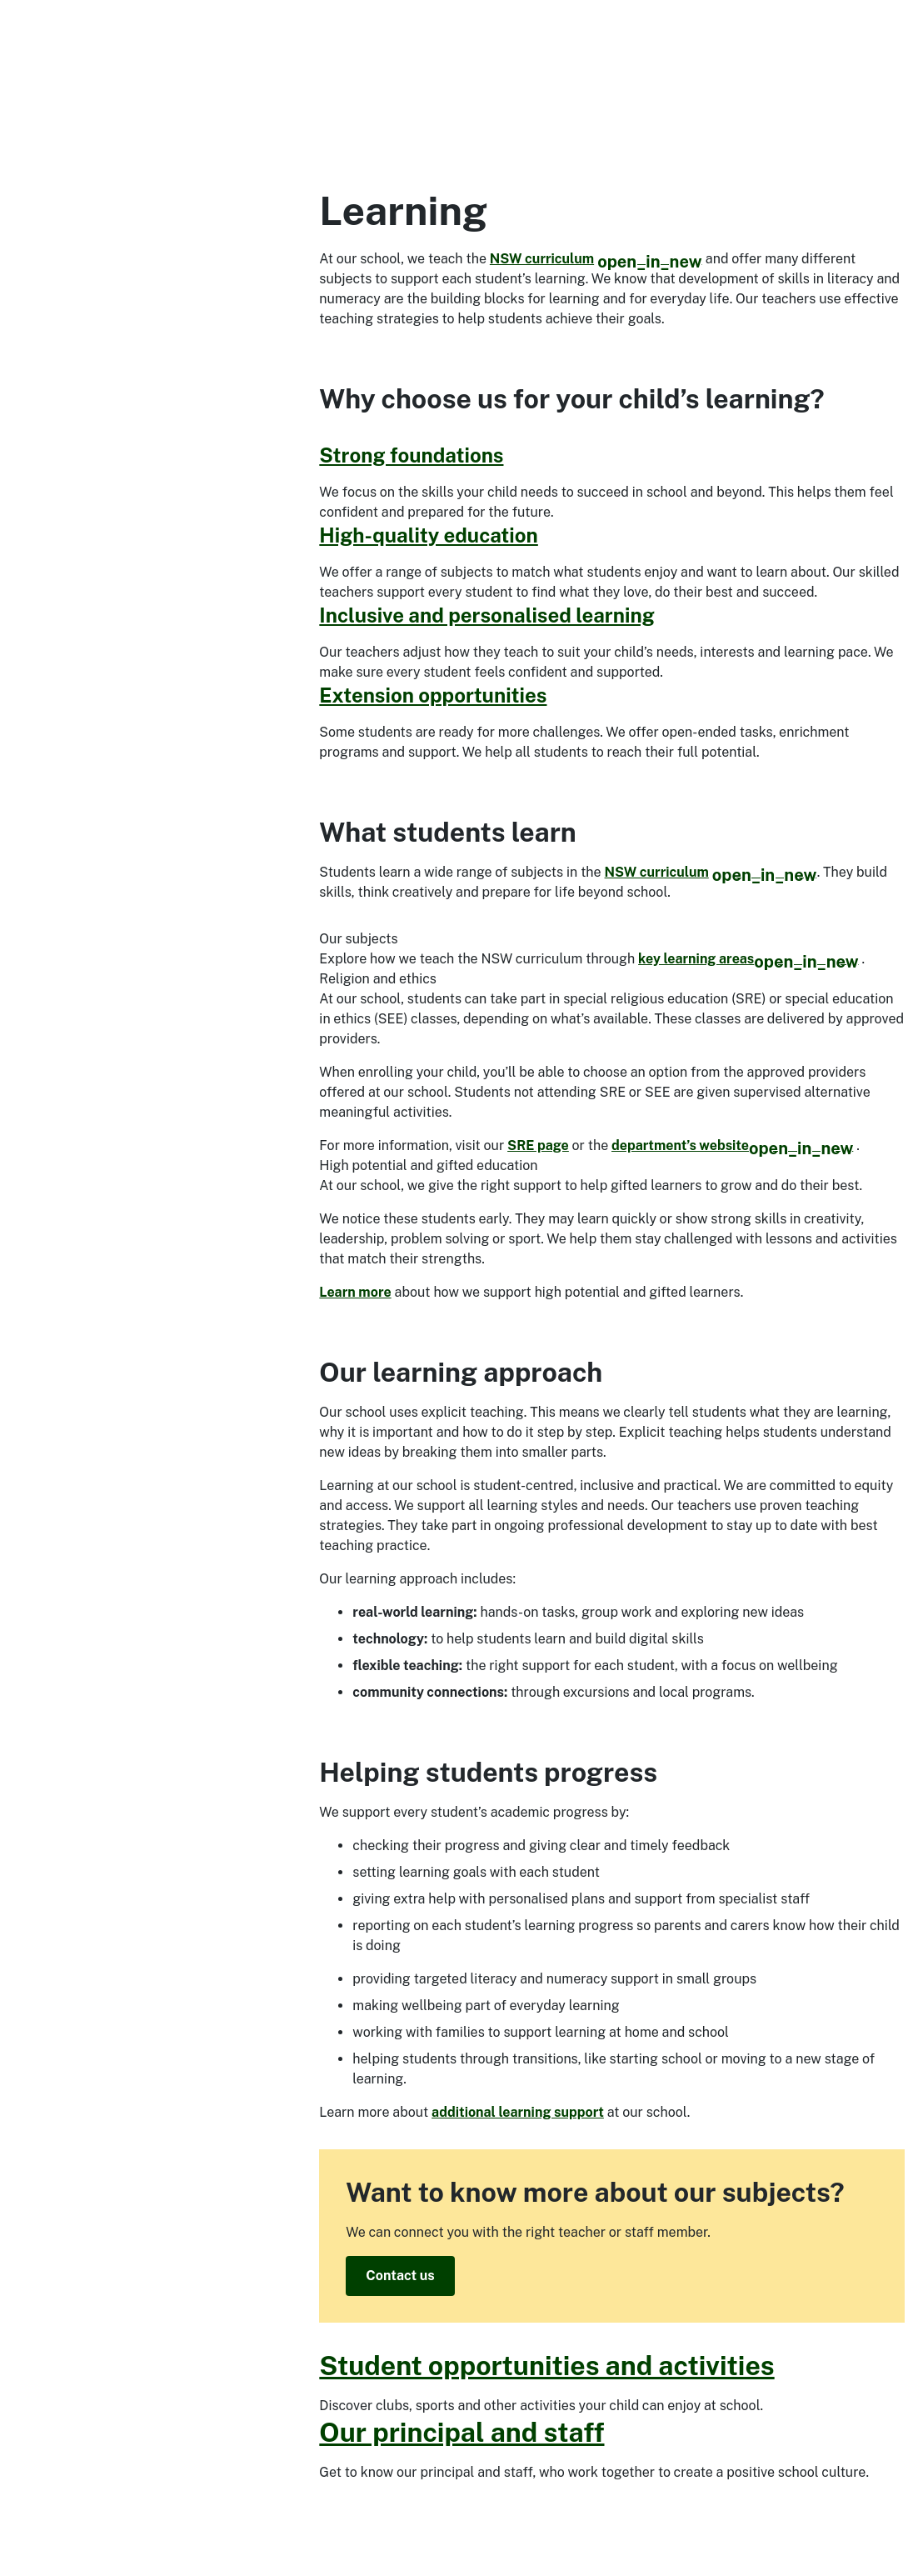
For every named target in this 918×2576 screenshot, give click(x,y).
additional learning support (518, 2112)
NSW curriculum (596, 259)
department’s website (732, 1145)
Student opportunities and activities (546, 2365)
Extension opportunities (432, 695)
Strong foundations (411, 455)
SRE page (538, 1145)
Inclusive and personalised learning (486, 615)
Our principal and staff (461, 2432)
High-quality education (428, 535)
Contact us (400, 2275)
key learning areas (748, 959)
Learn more (355, 1292)
